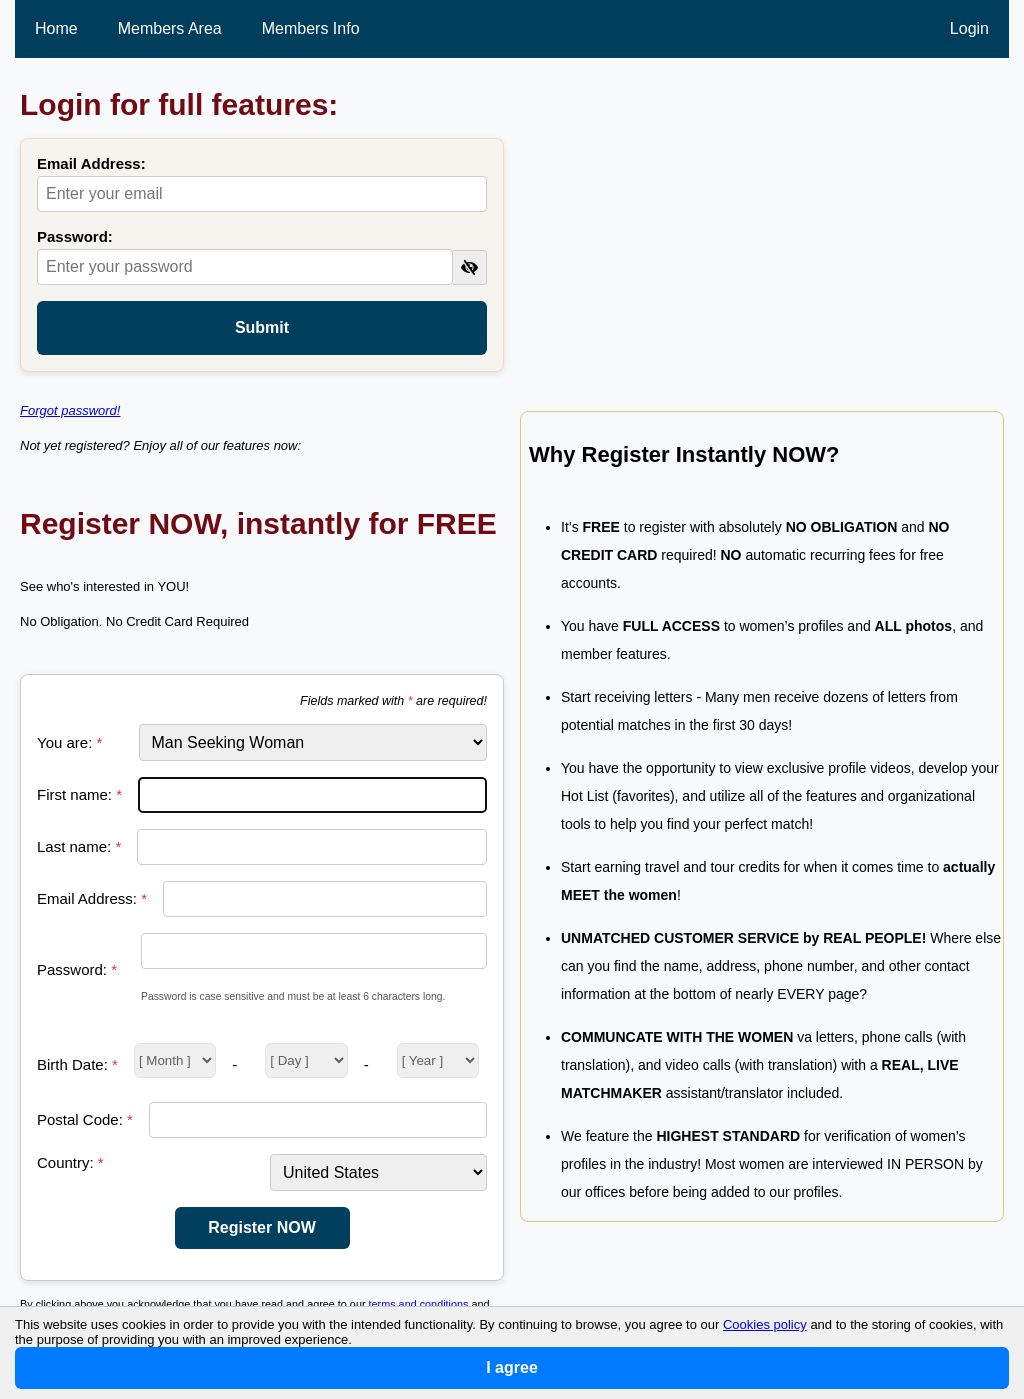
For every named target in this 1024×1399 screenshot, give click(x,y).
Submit (262, 327)
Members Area (170, 28)
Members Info (311, 28)
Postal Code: (85, 1119)
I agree (512, 1367)
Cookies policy (765, 1324)
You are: (69, 742)
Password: (75, 236)
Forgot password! (70, 410)
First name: (79, 794)
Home (56, 28)
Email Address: (91, 163)
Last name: (79, 846)
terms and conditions (419, 1304)
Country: (70, 1162)
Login (969, 28)
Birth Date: (77, 1064)
